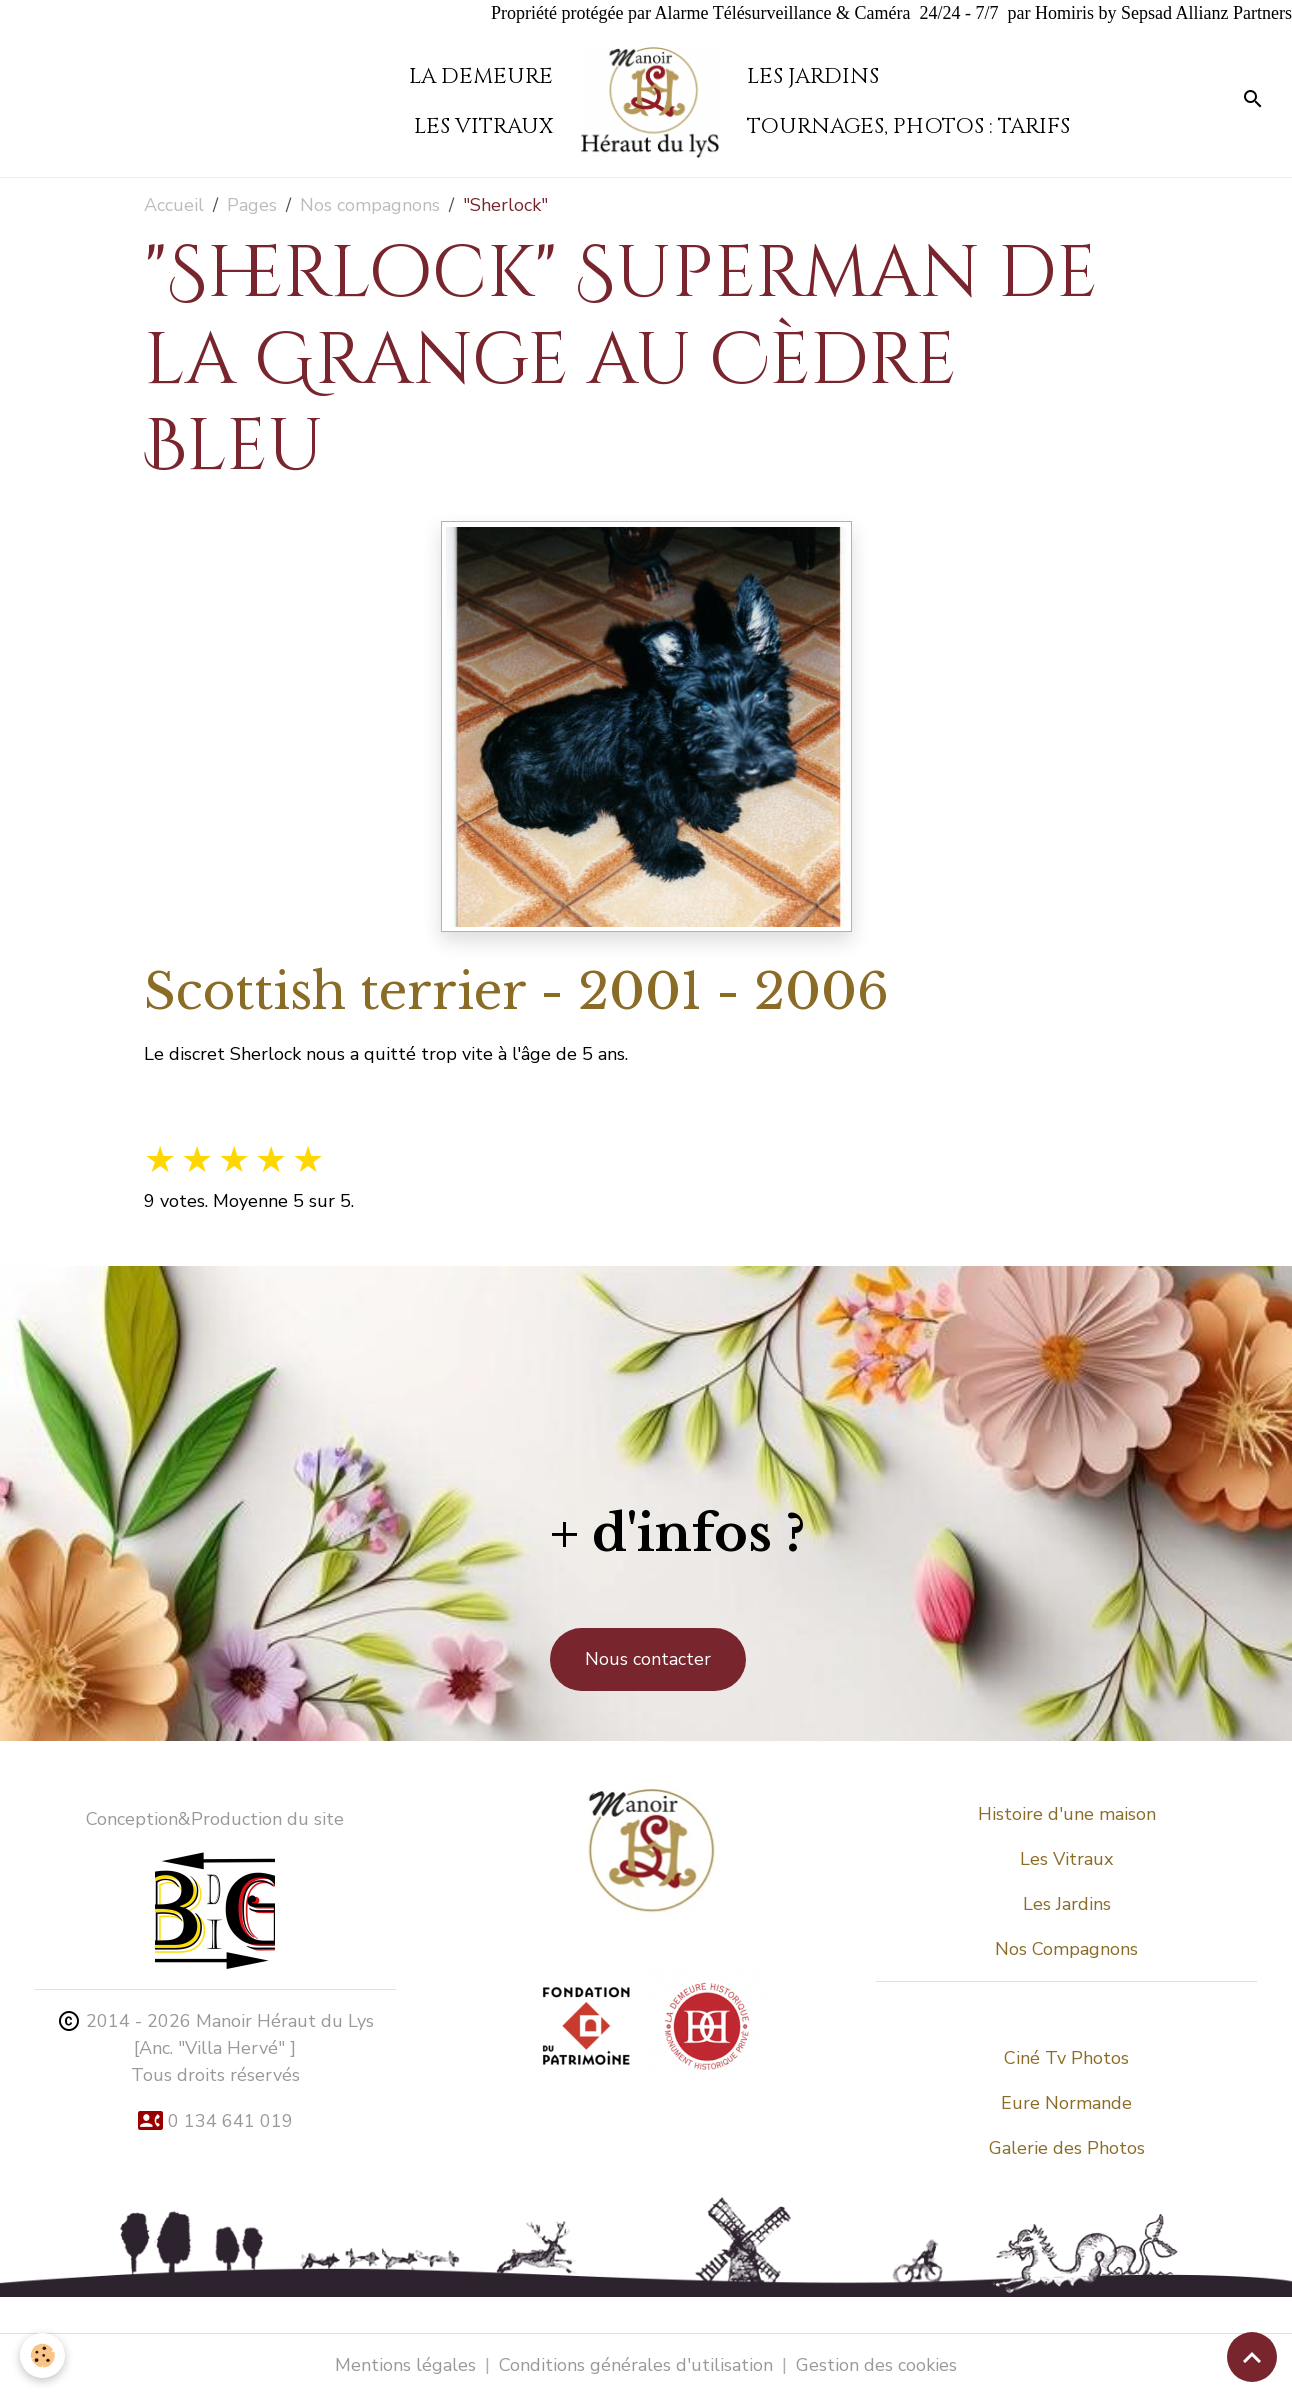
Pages (252, 205)
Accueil (174, 205)
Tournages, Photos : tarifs (908, 126)
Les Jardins (813, 76)
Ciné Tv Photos (1066, 2058)
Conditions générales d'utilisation (636, 2365)
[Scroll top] (1252, 2357)
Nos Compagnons (1066, 1949)
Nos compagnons (370, 205)
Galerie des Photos (1067, 2148)
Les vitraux (483, 126)
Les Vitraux (1066, 1859)
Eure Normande (1066, 2103)
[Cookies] (42, 2355)
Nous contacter (648, 1659)
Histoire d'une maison (1067, 1814)
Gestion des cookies (876, 2365)
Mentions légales (405, 2365)
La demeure (481, 76)
